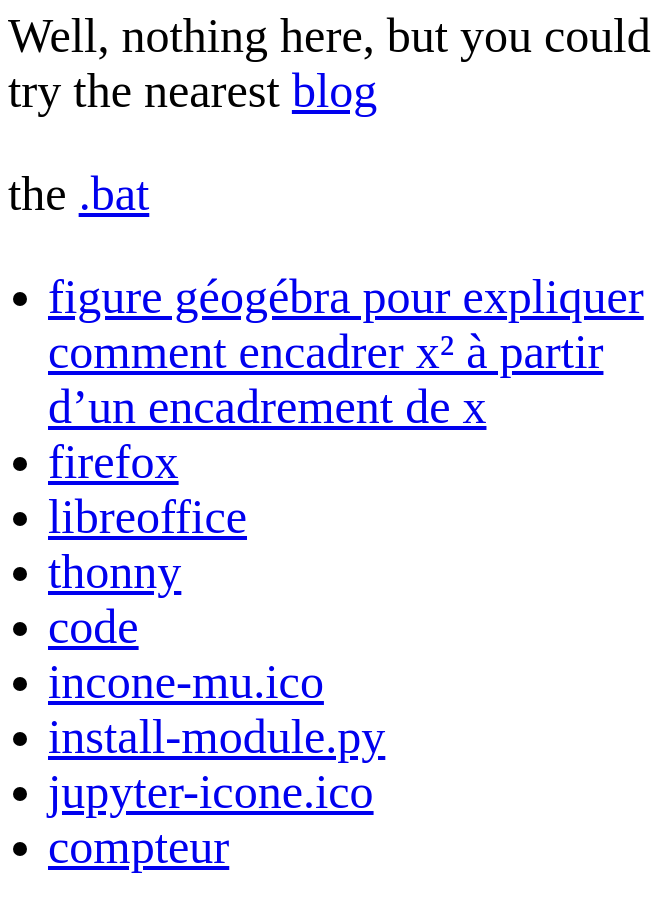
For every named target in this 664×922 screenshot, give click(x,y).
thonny (114, 571)
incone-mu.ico (186, 681)
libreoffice (147, 516)
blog (334, 90)
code (93, 626)
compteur (138, 846)
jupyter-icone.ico (211, 791)
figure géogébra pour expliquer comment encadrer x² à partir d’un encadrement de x (346, 351)
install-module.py (216, 736)
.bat (114, 193)
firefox (113, 461)
